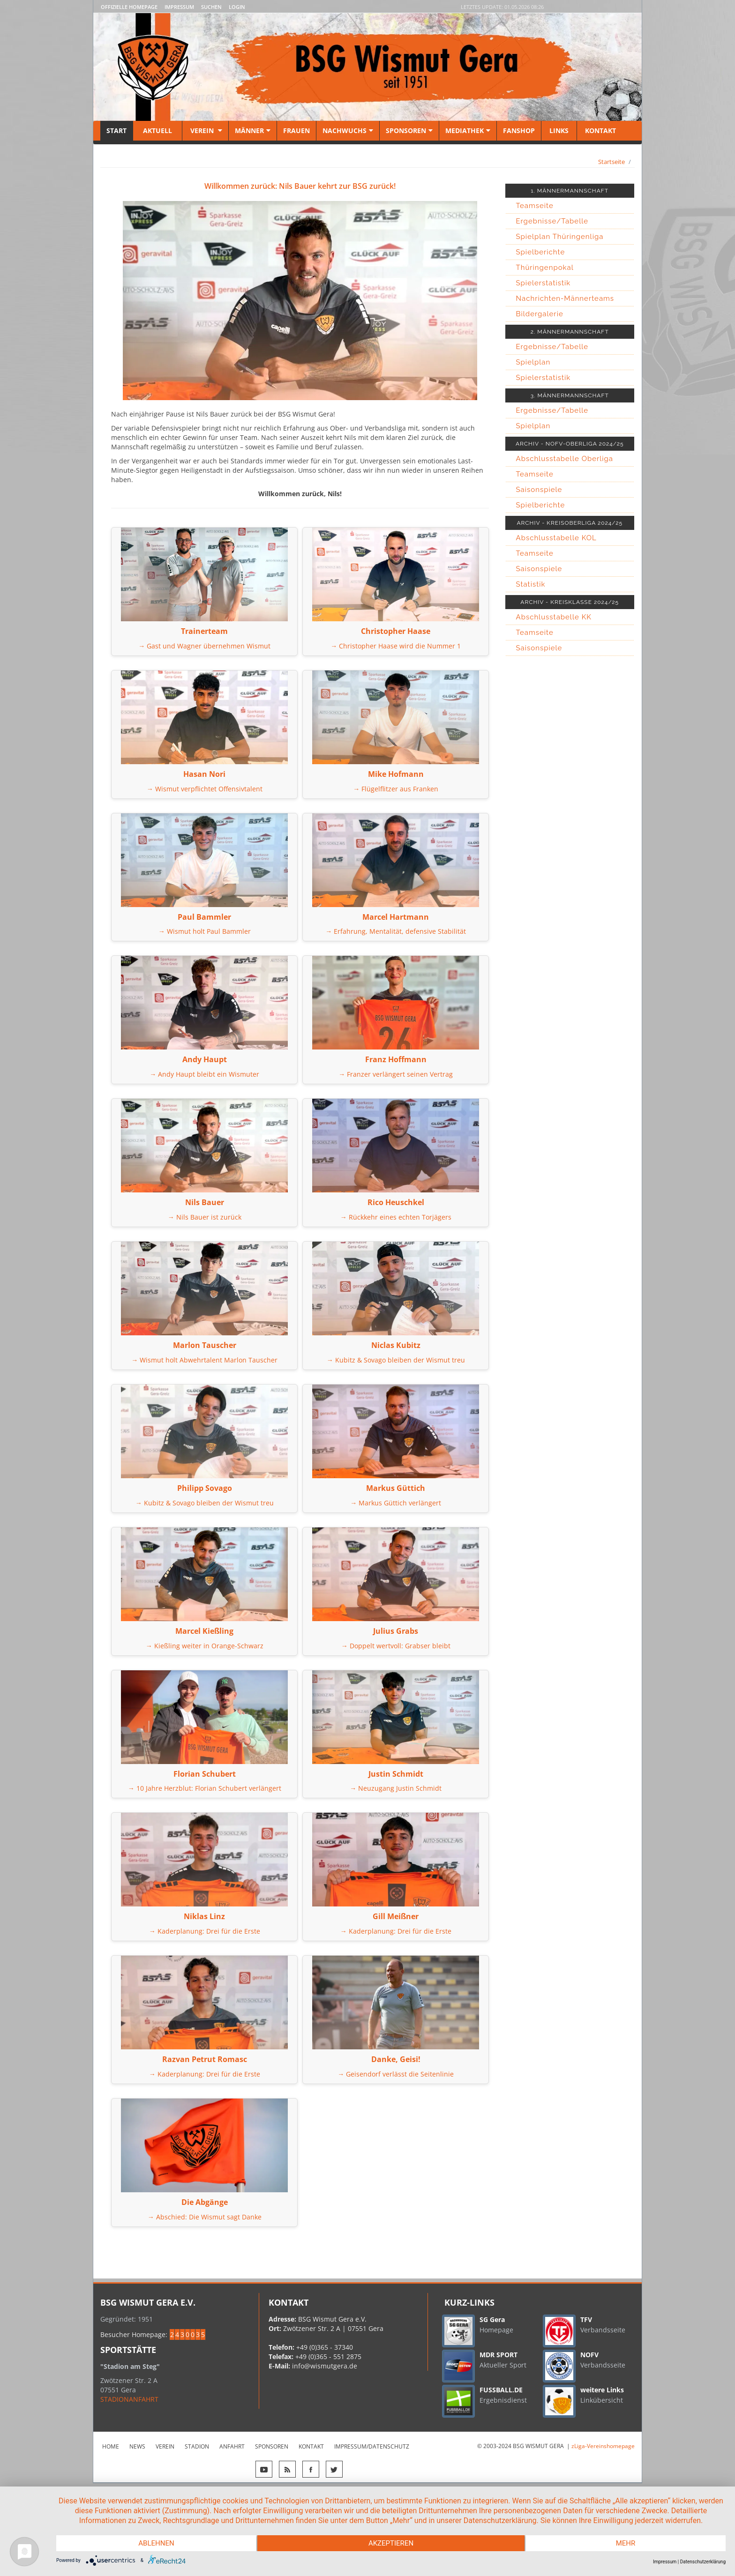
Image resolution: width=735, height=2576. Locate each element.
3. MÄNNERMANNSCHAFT (570, 395)
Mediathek (467, 130)
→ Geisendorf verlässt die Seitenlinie (396, 2074)
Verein (205, 130)
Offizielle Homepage (129, 6)
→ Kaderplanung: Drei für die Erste (204, 1931)
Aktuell (157, 130)
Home (110, 2446)
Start (116, 130)
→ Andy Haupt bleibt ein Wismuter (204, 1074)
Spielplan (533, 362)
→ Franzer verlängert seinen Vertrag (395, 1074)
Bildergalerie (539, 314)
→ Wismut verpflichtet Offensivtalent (204, 788)
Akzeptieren (390, 2543)
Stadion (197, 2446)
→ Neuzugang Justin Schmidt (396, 1788)
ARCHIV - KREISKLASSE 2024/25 (569, 602)
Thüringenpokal (545, 267)
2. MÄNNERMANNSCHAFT (570, 331)
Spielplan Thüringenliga (560, 236)
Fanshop (519, 130)
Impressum (179, 6)
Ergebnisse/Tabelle (552, 221)
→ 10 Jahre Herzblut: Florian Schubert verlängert (204, 1788)
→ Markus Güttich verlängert (395, 1502)
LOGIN (237, 6)
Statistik (531, 584)
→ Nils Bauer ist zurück (204, 1217)
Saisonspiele (539, 489)
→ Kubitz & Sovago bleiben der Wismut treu (396, 1359)
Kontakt (599, 130)
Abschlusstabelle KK (554, 617)
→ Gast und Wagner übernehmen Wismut (204, 645)
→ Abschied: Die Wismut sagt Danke (205, 2216)
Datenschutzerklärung (703, 2561)
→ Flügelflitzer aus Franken (395, 788)
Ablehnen (156, 2543)
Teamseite (535, 205)
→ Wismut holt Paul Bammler (204, 931)
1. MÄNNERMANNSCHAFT (569, 190)
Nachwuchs (347, 130)
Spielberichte (540, 252)
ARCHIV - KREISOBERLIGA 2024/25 (569, 523)
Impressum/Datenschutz (371, 2446)
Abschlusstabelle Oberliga (565, 458)
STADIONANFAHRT (129, 2399)
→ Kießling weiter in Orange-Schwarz (204, 1645)
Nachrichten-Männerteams (565, 298)
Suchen (211, 6)
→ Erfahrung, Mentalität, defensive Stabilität (395, 931)
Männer (252, 130)
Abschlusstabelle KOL (556, 538)
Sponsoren (409, 130)
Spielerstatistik (543, 283)
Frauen (296, 130)
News (137, 2446)
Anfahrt (232, 2446)
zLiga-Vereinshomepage (603, 2446)
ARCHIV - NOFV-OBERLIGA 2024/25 (570, 443)
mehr (626, 2543)
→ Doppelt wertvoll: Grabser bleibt (395, 1645)
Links (559, 130)
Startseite (611, 161)
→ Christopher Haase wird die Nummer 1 (395, 645)
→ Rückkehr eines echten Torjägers (395, 1217)
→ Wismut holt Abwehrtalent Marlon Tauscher (204, 1359)
